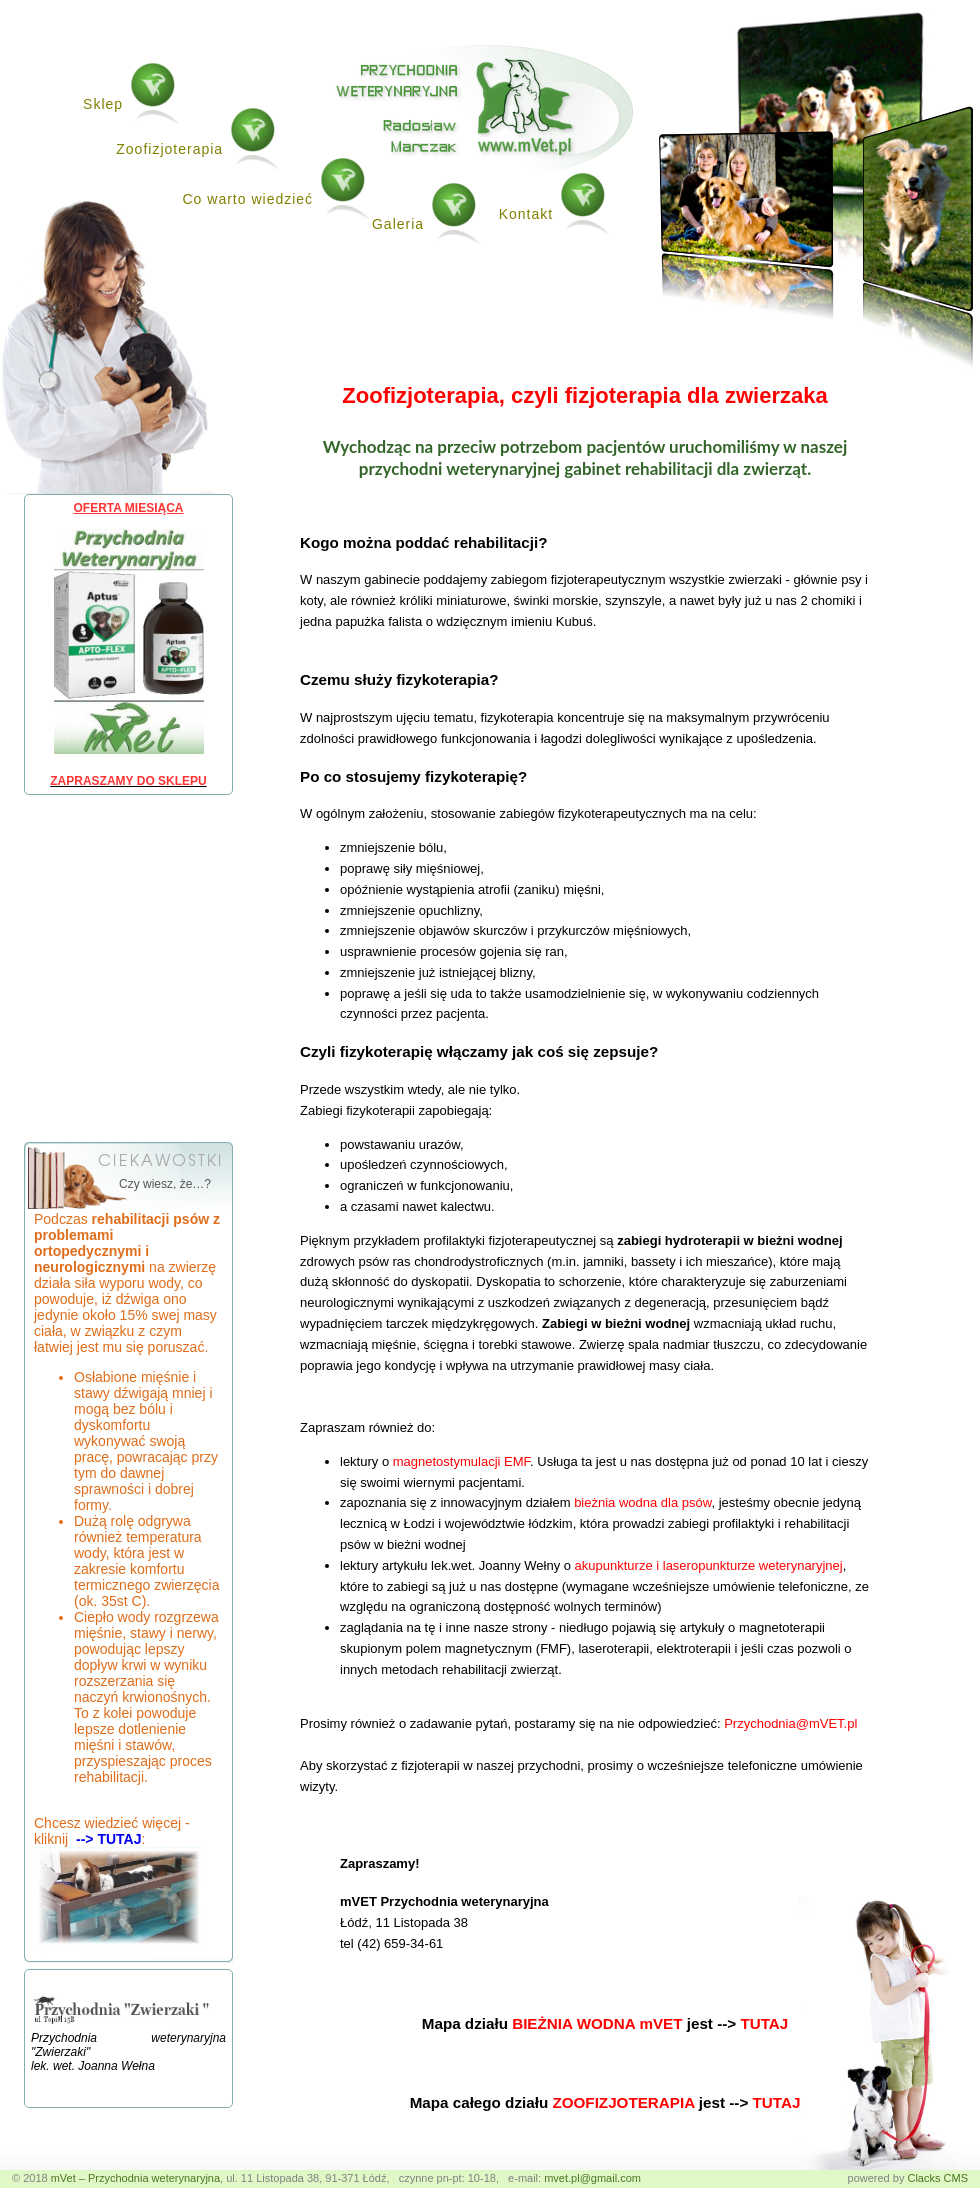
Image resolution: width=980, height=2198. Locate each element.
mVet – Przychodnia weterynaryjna (135, 2178)
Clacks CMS (937, 2178)
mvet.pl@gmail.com (592, 2178)
